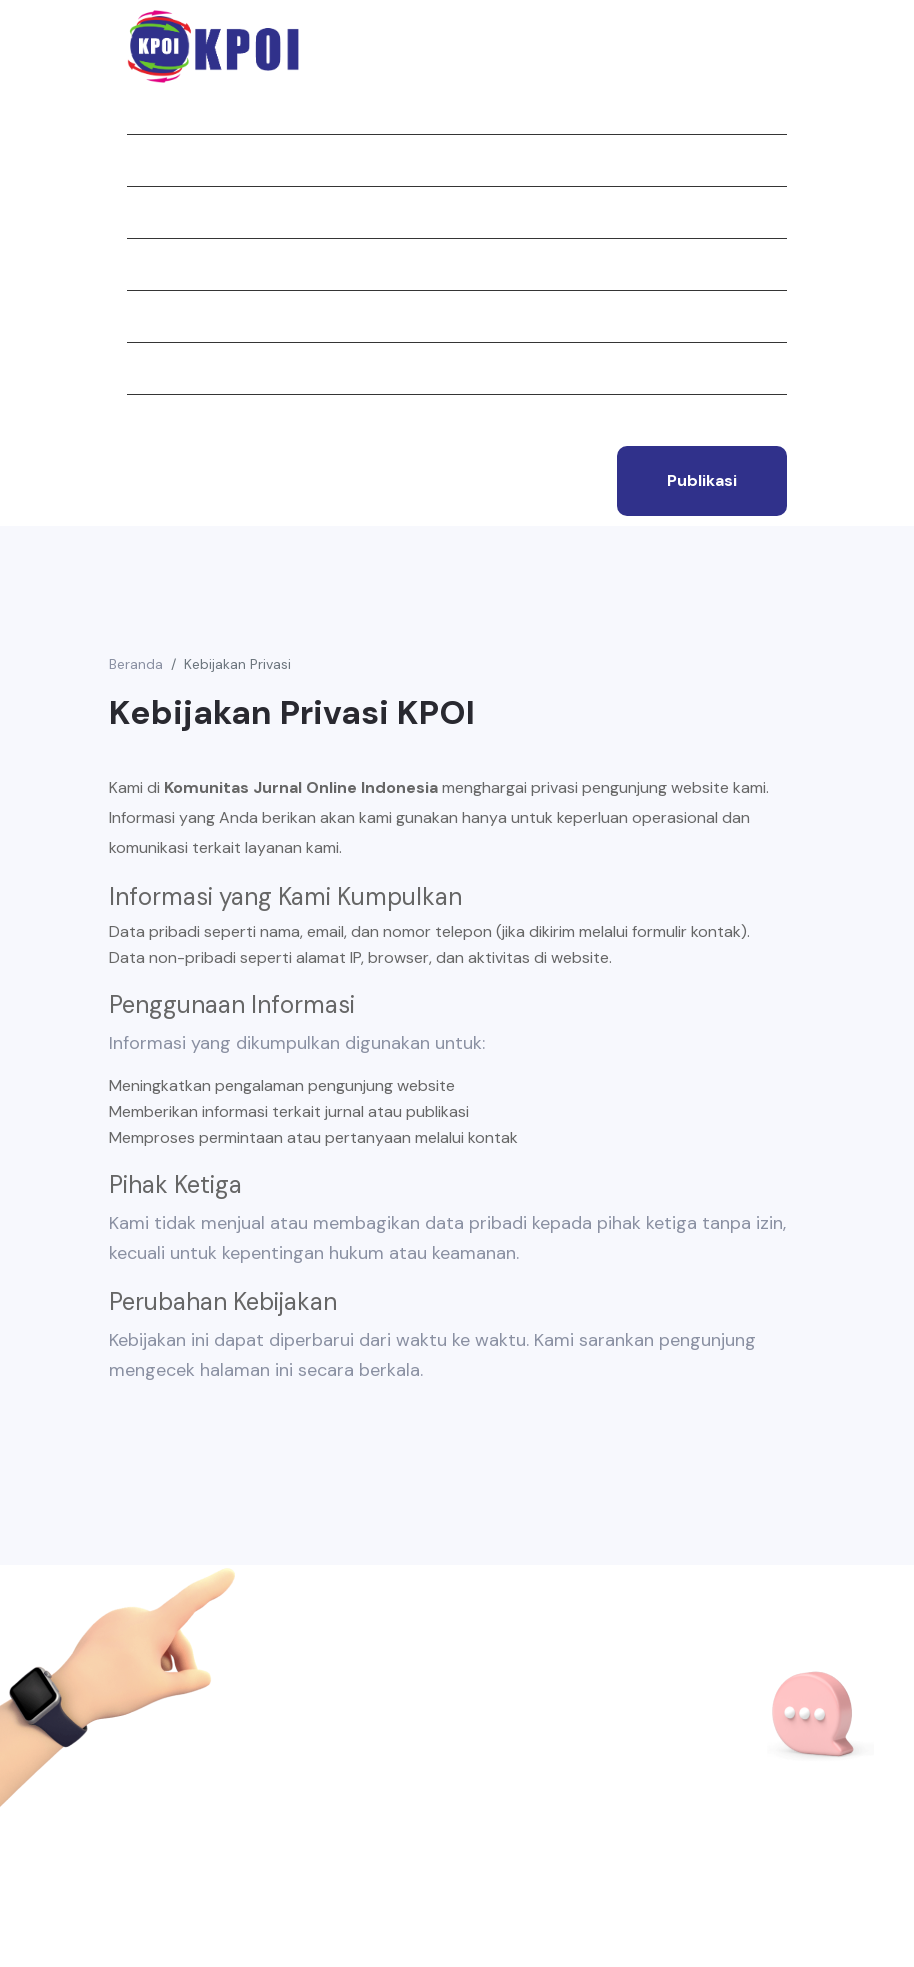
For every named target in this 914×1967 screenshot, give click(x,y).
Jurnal (154, 212)
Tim (140, 368)
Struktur (165, 316)
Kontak (156, 420)
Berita (151, 264)
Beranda (159, 108)
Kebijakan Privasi (237, 664)
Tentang (161, 160)
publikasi (702, 480)
